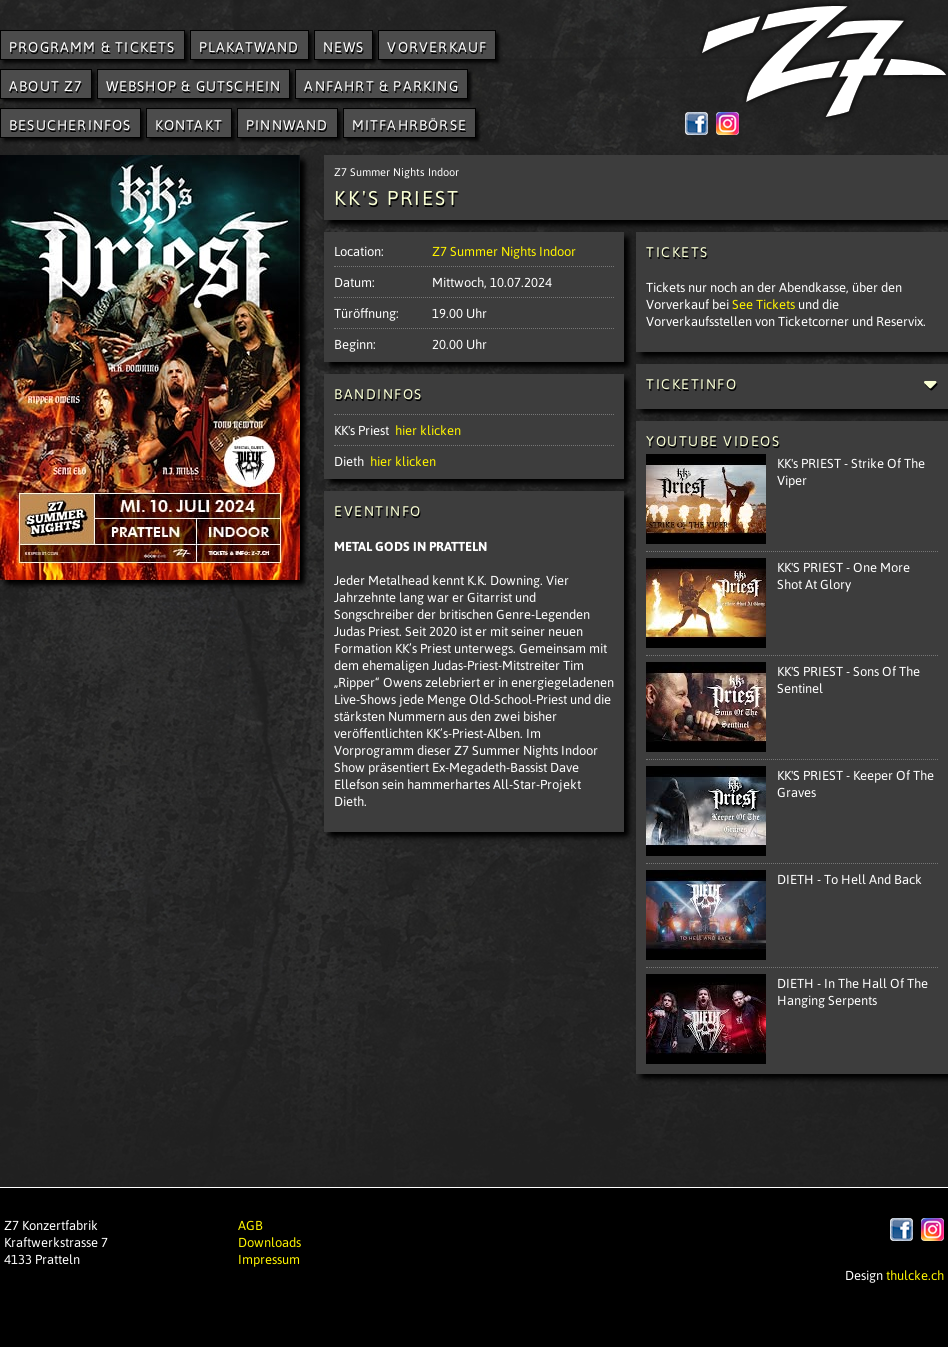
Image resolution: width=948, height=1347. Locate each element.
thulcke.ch (915, 1274)
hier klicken (428, 429)
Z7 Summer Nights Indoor (504, 250)
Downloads (269, 1241)
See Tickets (763, 303)
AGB (250, 1224)
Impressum (269, 1258)
